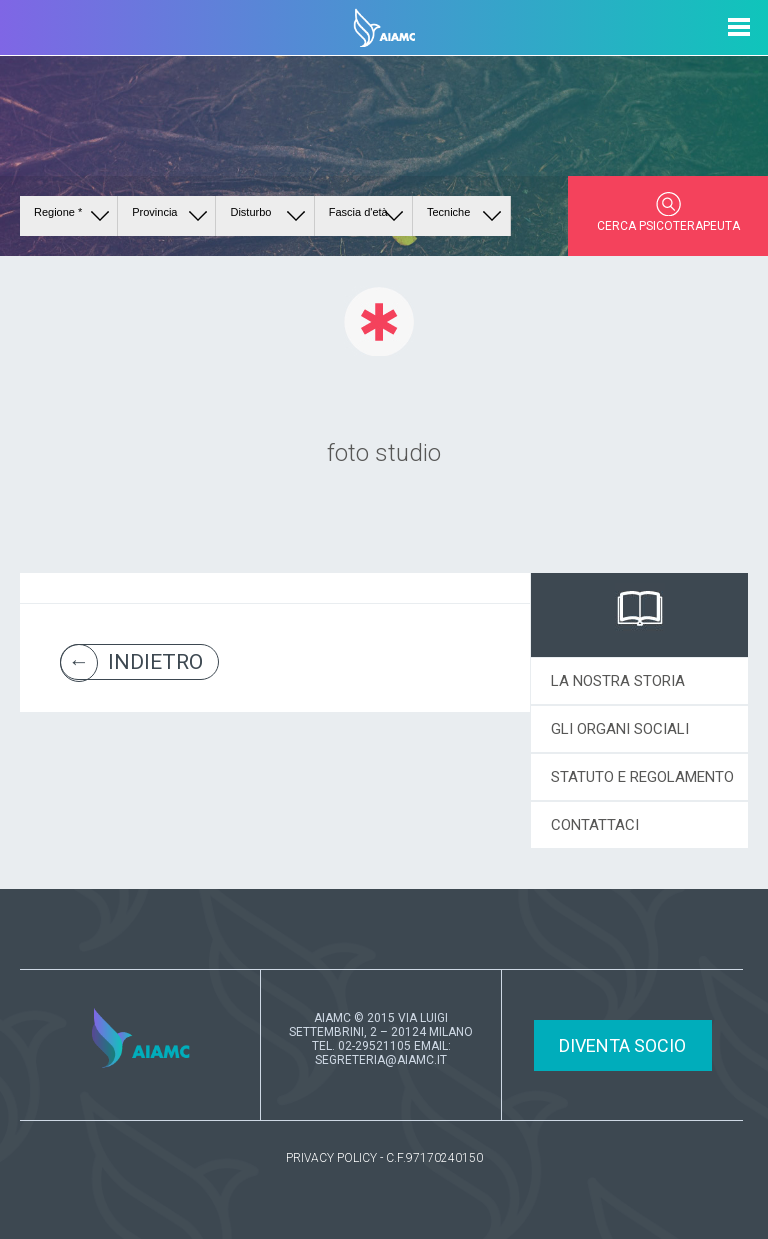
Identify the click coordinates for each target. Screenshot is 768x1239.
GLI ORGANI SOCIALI (620, 729)
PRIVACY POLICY (331, 1158)
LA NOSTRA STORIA (618, 681)
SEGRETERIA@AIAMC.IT (381, 1060)
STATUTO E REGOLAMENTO (642, 777)
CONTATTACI (595, 825)
